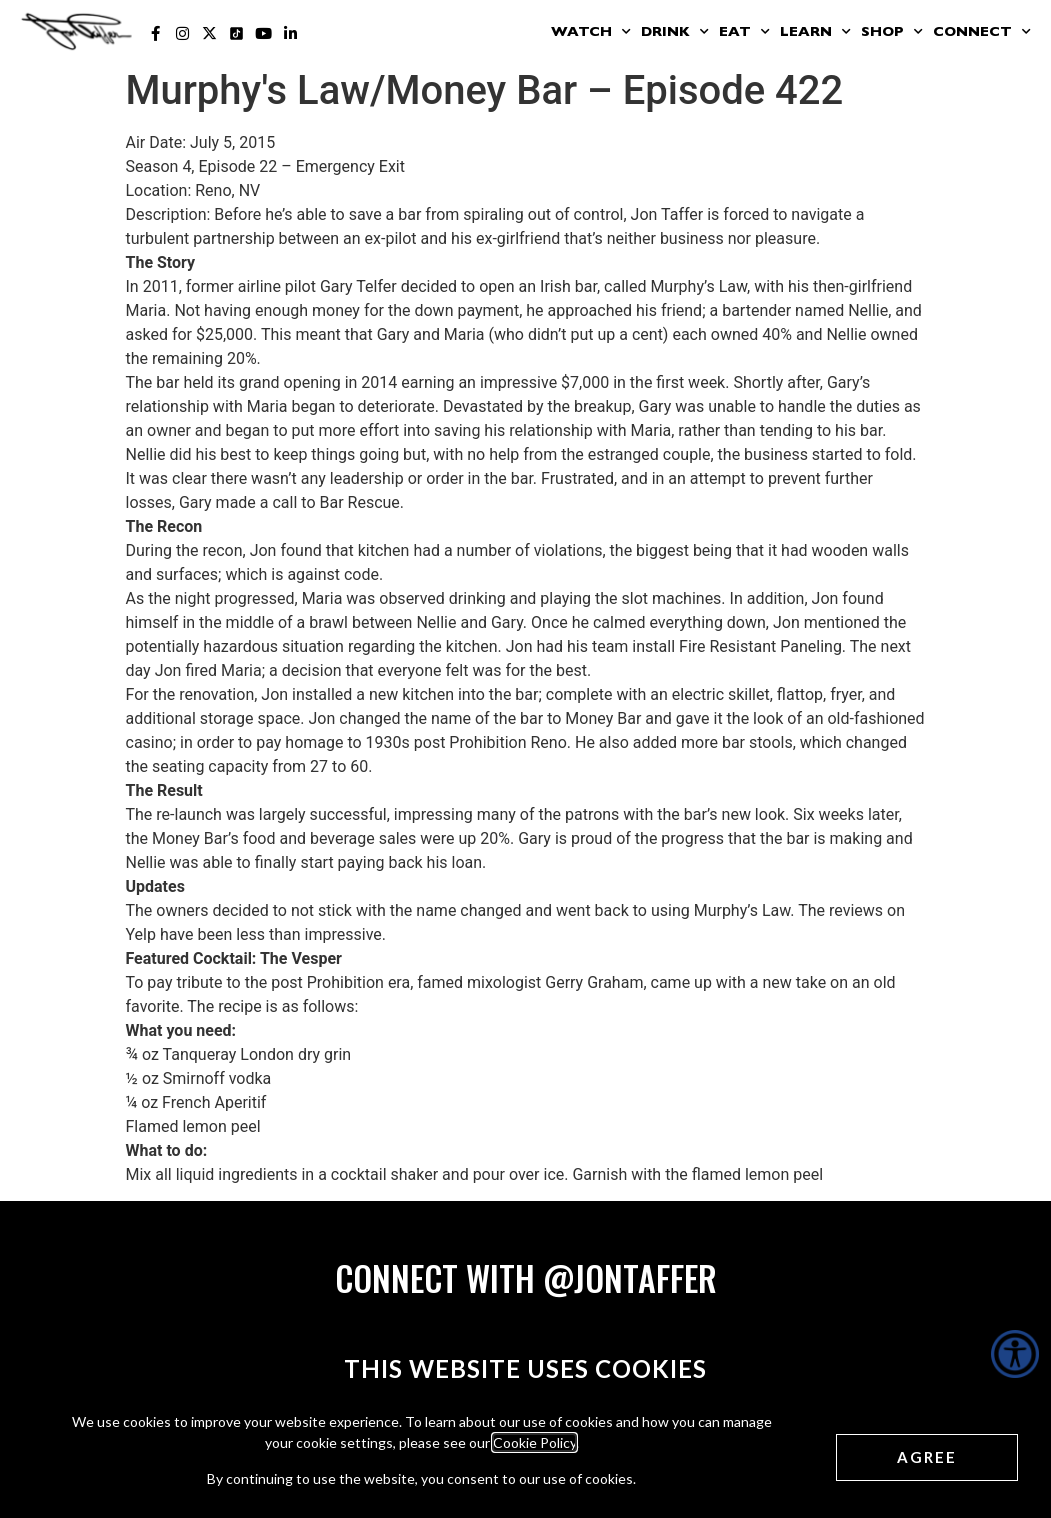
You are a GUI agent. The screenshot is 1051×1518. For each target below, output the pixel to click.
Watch (591, 32)
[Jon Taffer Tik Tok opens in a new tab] (236, 33)
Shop (892, 32)
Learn (815, 32)
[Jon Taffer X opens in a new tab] (209, 33)
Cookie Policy (534, 1442)
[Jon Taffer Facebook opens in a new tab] (155, 33)
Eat (744, 32)
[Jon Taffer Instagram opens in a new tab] (182, 33)
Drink (675, 32)
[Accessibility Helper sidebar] (1015, 1354)
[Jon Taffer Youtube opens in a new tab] (263, 33)
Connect (982, 32)
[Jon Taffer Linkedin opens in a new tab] (290, 33)
